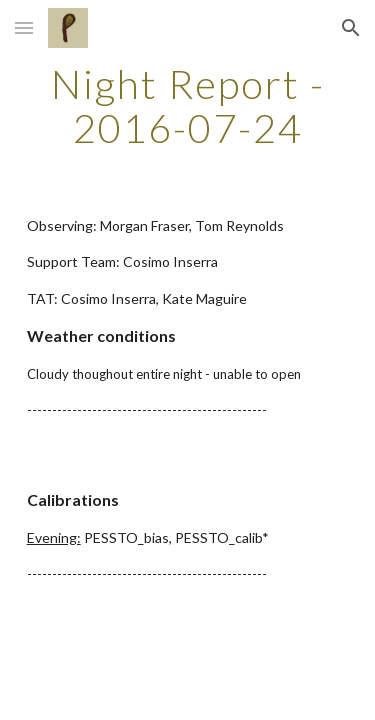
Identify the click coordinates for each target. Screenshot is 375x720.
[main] (188, 106)
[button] (24, 27)
